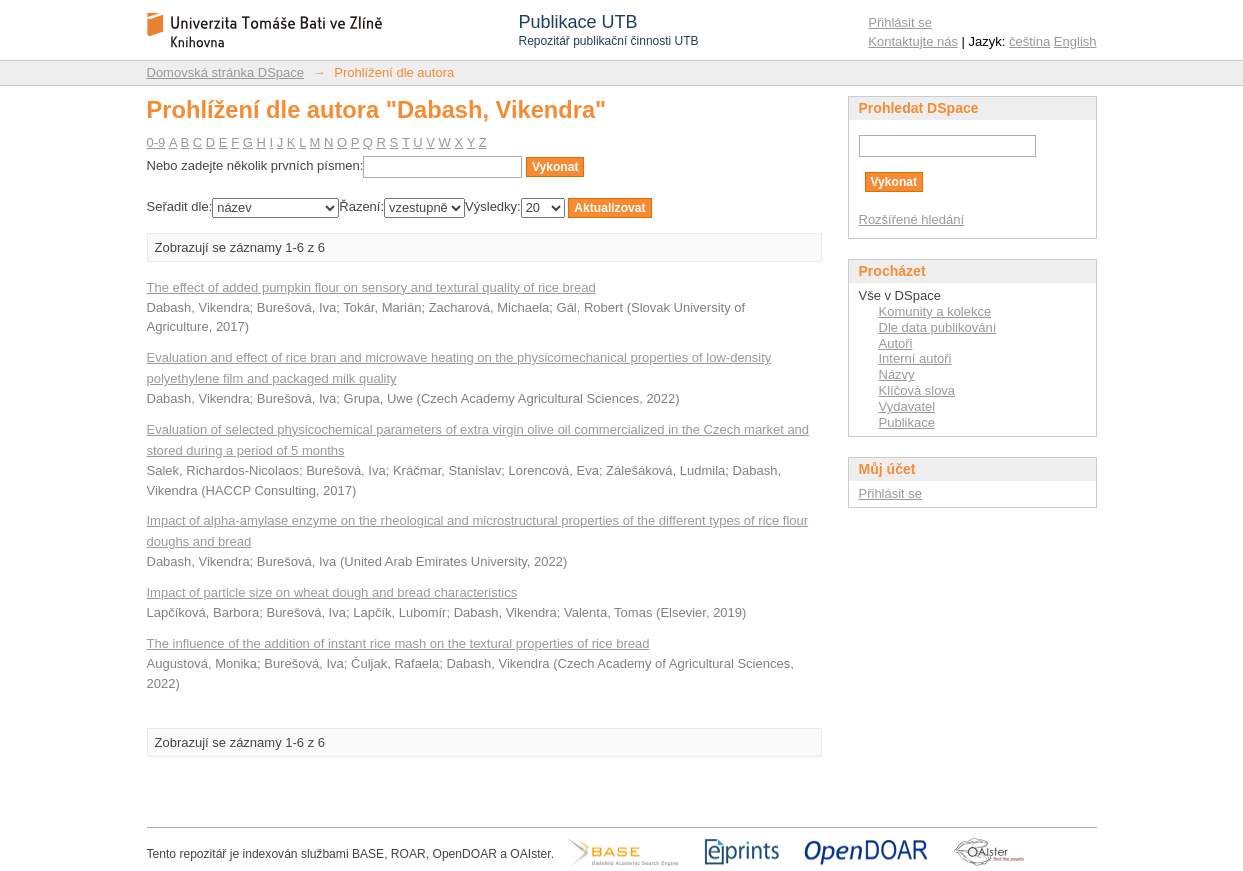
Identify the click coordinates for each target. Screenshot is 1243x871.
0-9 (156, 142)
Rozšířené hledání (912, 219)
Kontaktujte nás (913, 41)
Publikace (907, 422)
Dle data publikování (938, 327)
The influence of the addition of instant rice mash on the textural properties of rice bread (398, 643)
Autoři (896, 343)
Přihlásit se (900, 22)
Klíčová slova (917, 390)
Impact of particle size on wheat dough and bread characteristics (332, 592)
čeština (1029, 41)
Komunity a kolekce (935, 311)
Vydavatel (907, 406)
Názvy (897, 374)
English (1075, 41)
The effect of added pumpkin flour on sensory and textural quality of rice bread (371, 287)
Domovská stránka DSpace (226, 72)
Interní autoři (915, 358)
